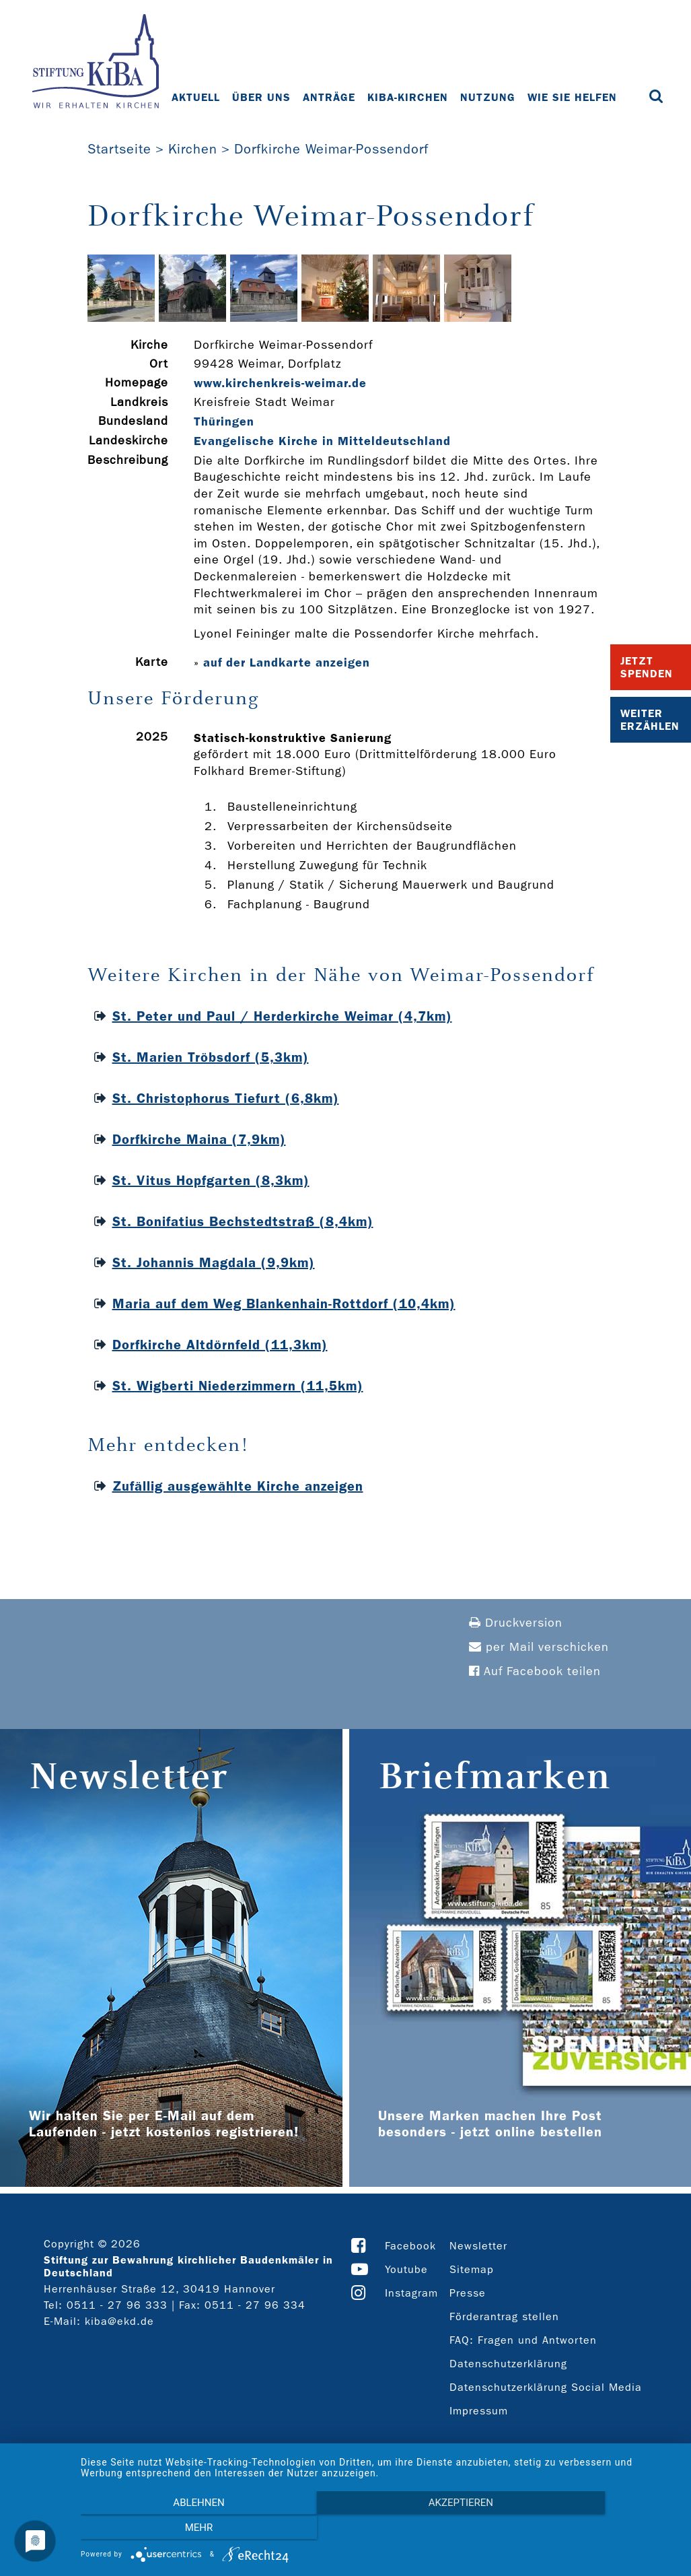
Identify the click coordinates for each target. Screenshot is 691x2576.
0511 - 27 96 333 (117, 2305)
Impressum (478, 2410)
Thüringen (224, 421)
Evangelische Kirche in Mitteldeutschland (322, 441)
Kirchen (192, 149)
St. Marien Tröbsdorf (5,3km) (210, 1057)
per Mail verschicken (539, 1647)
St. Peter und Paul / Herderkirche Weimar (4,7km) (282, 1016)
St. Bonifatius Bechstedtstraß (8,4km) (242, 1221)
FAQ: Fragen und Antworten (523, 2340)
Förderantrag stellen (504, 2316)
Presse (467, 2292)
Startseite (119, 149)
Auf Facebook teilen (535, 1671)
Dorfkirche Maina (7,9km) (199, 1139)
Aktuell (196, 97)
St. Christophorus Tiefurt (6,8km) (225, 1098)
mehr (588, 2529)
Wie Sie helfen (573, 97)
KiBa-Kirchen (408, 97)
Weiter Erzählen (650, 720)
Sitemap (471, 2269)
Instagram (411, 2292)
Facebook (410, 2245)
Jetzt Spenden (646, 667)
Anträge (329, 97)
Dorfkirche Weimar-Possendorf (331, 149)
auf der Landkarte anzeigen (286, 662)
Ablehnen (170, 2529)
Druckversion (515, 1623)
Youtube (406, 2269)
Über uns (262, 97)
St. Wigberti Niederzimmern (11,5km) (237, 1386)
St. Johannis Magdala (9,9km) (213, 1262)
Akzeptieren (379, 2529)
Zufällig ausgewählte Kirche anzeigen (237, 1486)
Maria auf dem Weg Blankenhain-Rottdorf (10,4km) (284, 1303)
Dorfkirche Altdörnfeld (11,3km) (220, 1344)
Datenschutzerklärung (508, 2363)
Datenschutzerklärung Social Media (545, 2387)
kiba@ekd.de (119, 2321)
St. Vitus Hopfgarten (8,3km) (211, 1180)
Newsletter (478, 2245)
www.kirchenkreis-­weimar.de (280, 383)
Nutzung (488, 97)
